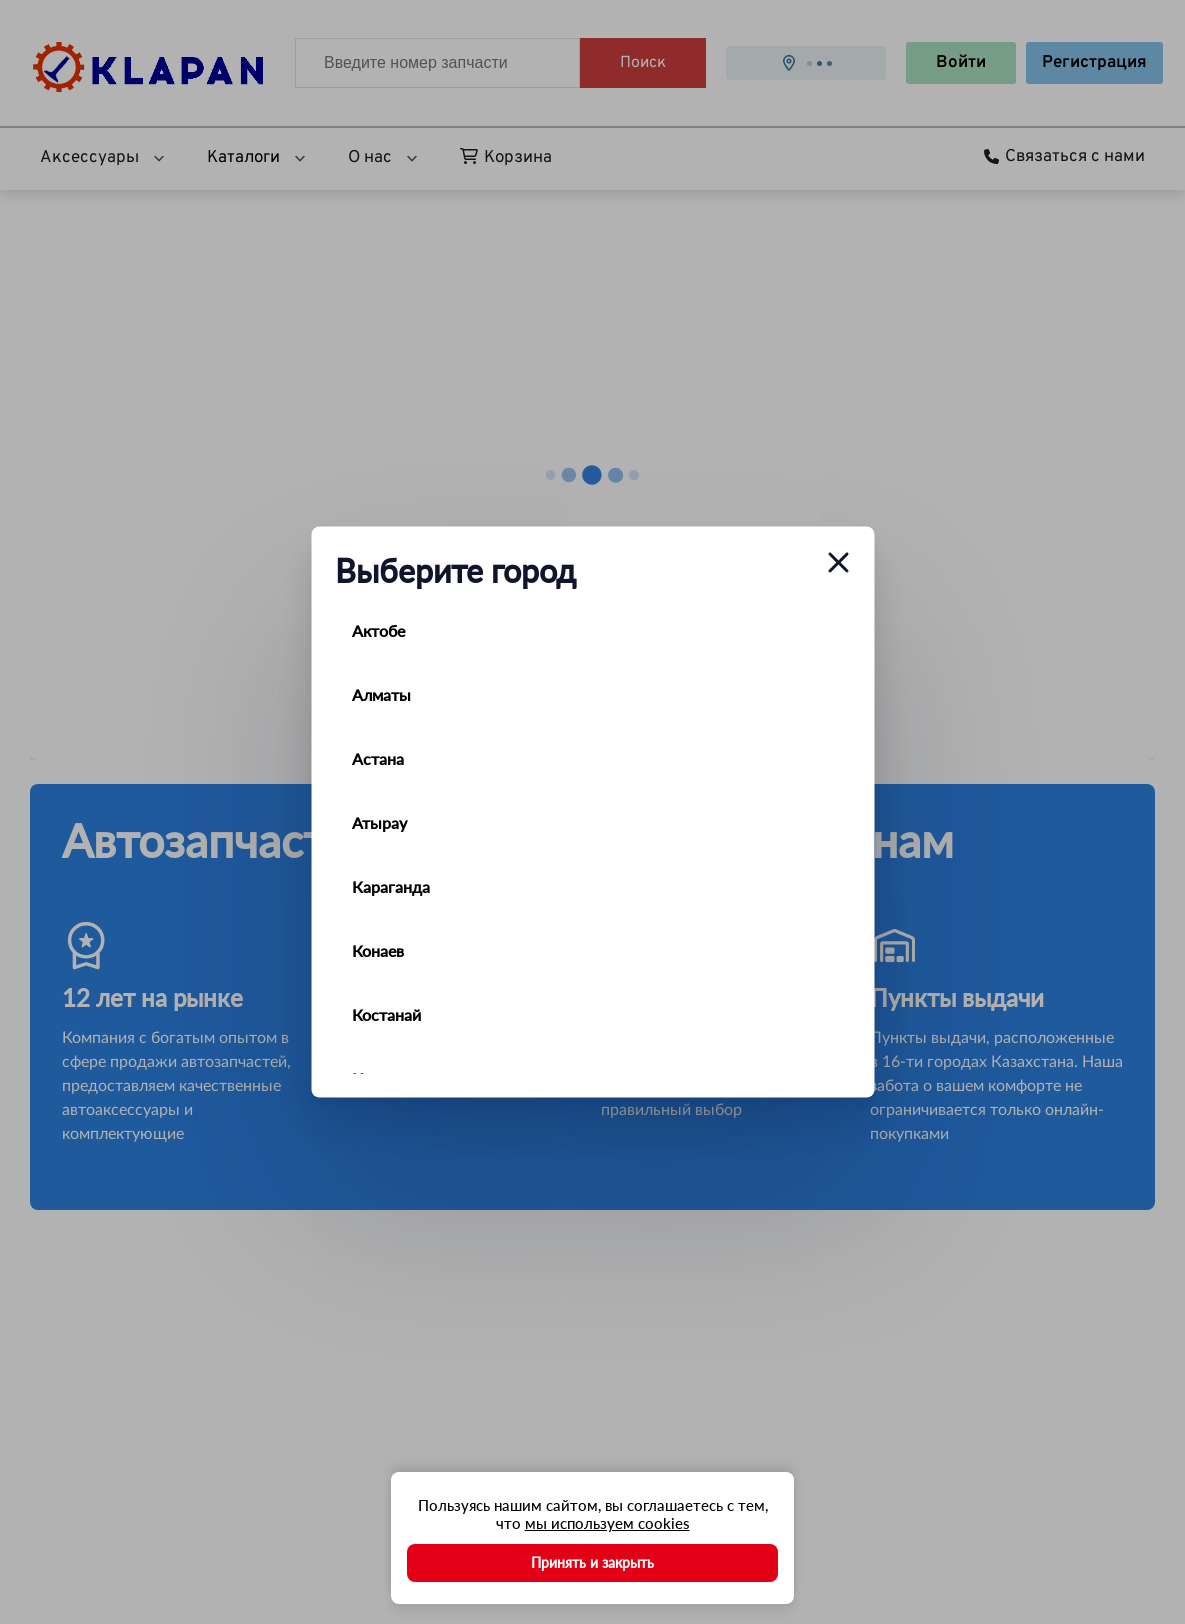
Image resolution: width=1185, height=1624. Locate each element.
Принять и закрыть (592, 1562)
